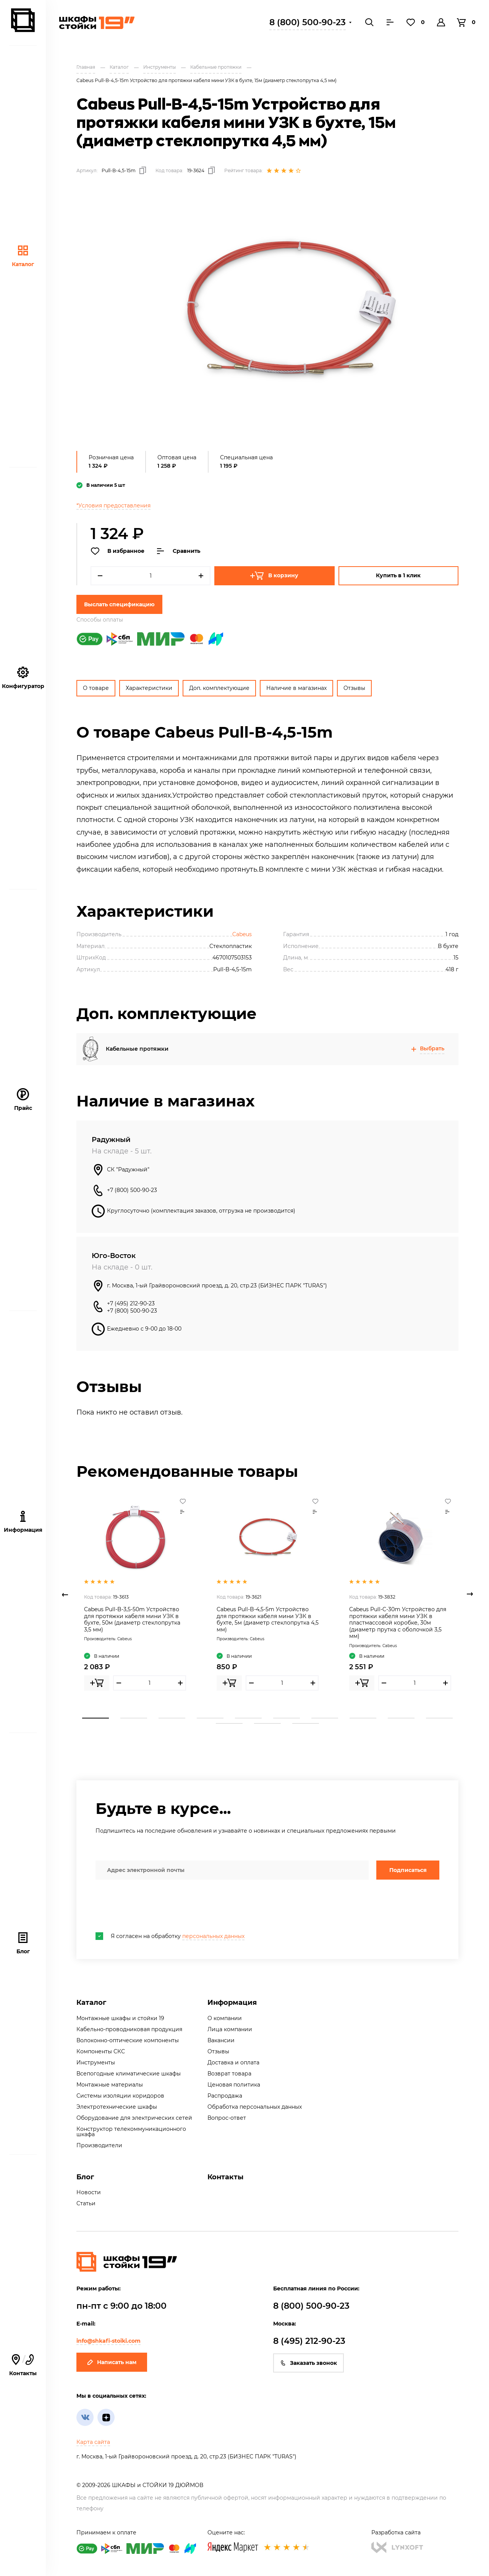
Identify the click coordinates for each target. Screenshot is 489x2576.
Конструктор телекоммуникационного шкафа (131, 2131)
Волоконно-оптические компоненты (127, 2040)
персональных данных (213, 1936)
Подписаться (408, 1870)
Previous (64, 1594)
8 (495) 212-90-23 (309, 2341)
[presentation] (154, 1906)
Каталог (23, 256)
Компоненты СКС (100, 2051)
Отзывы (354, 688)
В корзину (274, 575)
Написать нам (111, 2362)
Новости (88, 2192)
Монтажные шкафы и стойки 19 (120, 2018)
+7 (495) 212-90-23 (131, 1303)
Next (469, 1594)
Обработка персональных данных (254, 2106)
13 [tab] (305, 1723)
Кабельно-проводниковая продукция (129, 2029)
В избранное (117, 551)
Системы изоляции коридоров (120, 2095)
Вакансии (221, 2040)
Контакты (23, 2365)
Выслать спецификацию (119, 604)
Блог (23, 1943)
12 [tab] (267, 1723)
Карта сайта (93, 2442)
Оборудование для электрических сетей (134, 2117)
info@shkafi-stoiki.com (108, 2340)
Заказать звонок (308, 2363)
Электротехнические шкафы (116, 2106)
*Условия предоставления (113, 505)
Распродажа (224, 2095)
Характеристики (149, 688)
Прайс (23, 1099)
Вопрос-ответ (226, 2117)
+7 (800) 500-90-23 (132, 1190)
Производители (99, 2145)
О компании (224, 2018)
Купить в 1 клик (398, 575)
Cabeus (242, 934)
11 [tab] (229, 1723)
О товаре (96, 688)
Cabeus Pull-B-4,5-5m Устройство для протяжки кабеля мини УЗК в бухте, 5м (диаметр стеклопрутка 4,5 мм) (268, 1619)
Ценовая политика (233, 2084)
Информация (232, 2002)
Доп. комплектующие (219, 688)
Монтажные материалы (109, 2084)
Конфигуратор (23, 678)
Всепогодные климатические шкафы (128, 2073)
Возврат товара (229, 2073)
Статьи (86, 2203)
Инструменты (95, 2062)
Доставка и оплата (233, 2062)
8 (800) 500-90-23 (307, 22)
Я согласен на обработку (170, 1936)
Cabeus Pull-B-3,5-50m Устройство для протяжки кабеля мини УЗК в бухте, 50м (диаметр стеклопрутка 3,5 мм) (132, 1619)
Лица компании (229, 2029)
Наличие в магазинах (296, 688)
